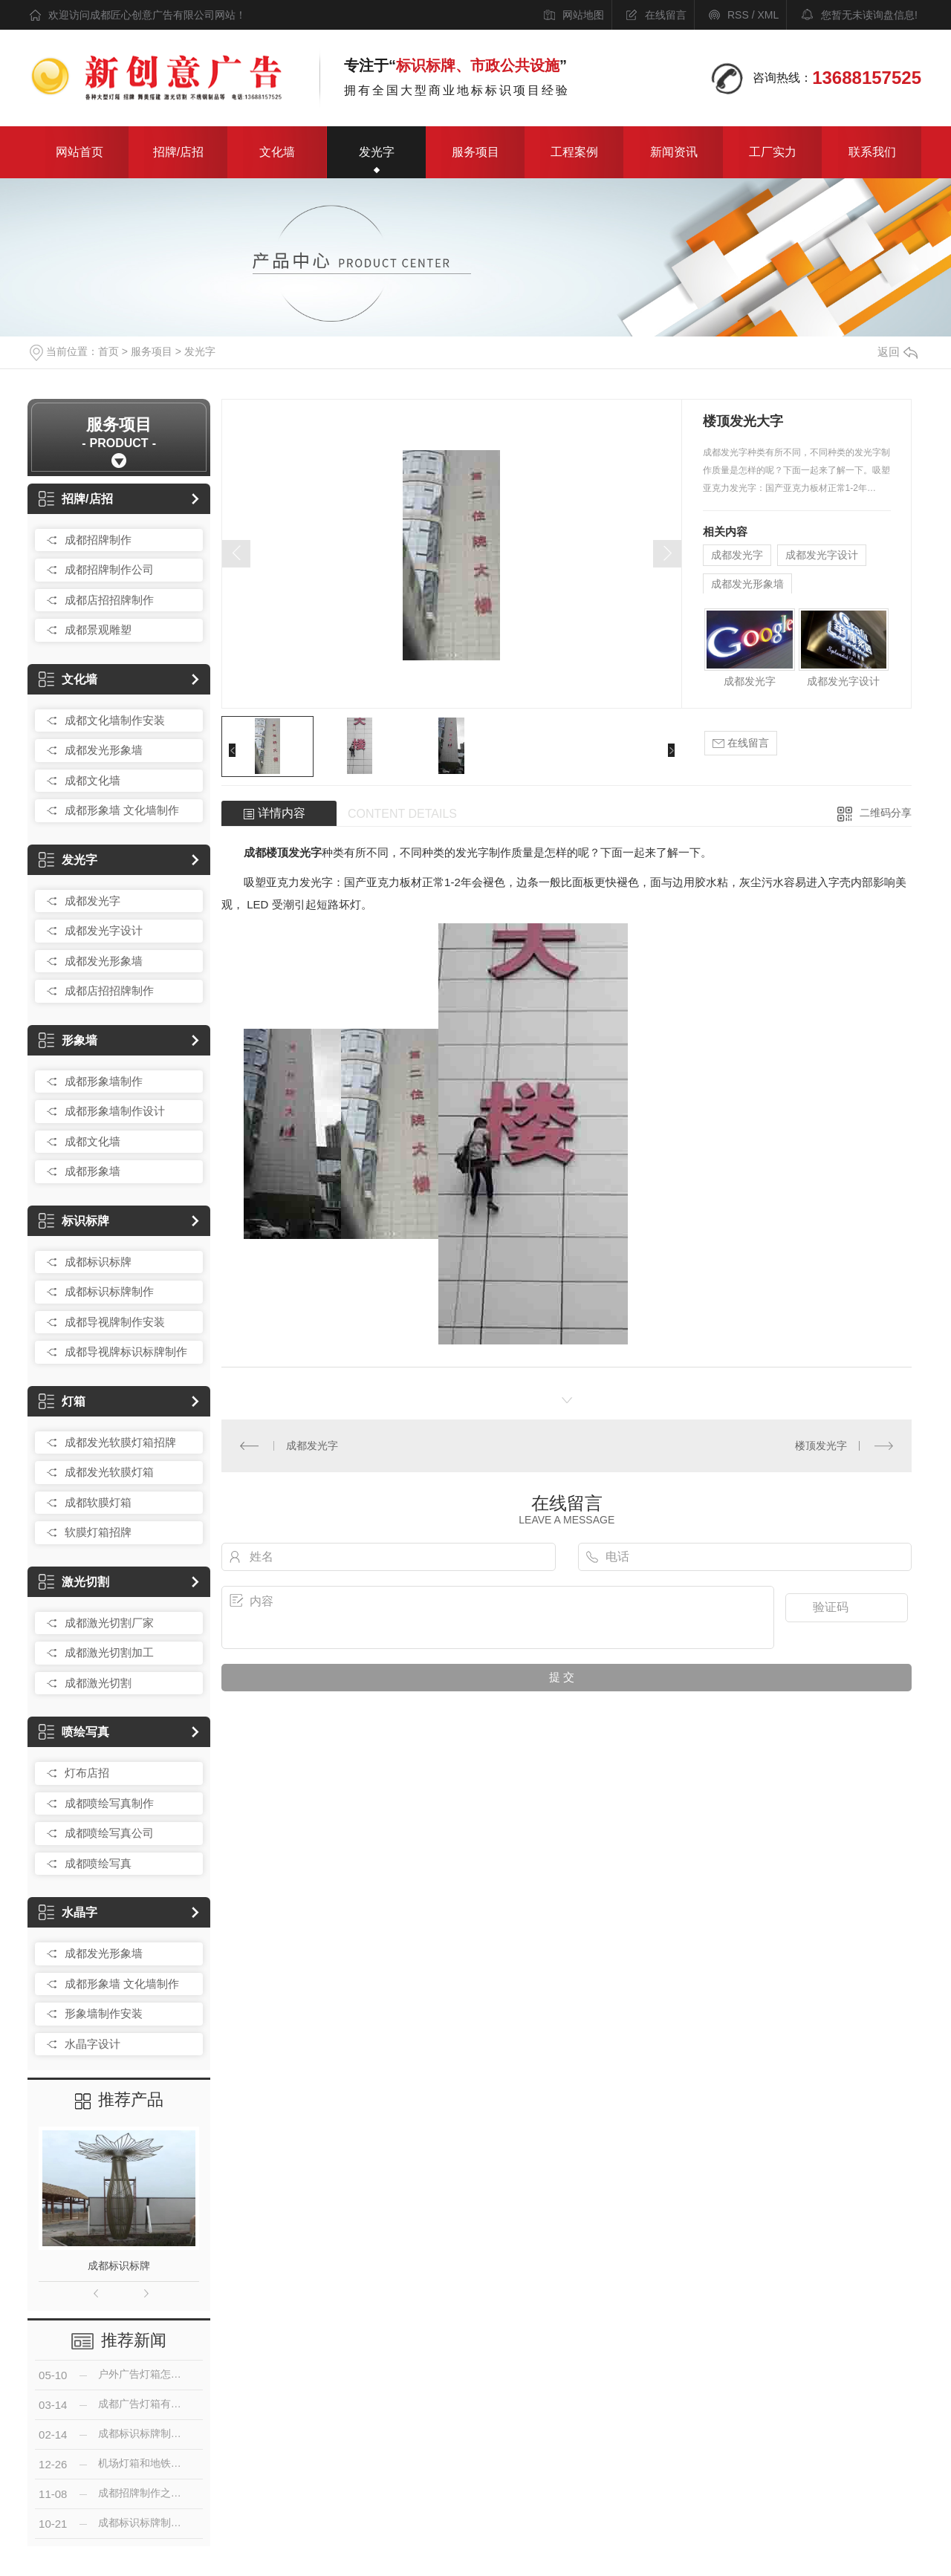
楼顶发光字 (821, 1445)
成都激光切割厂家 (109, 1622)
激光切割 (74, 1581)
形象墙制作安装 (104, 2013)
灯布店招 (87, 1772)
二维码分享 (886, 813)
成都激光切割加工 (109, 1652)
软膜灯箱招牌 (98, 1532)
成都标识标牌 (98, 1261)
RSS (738, 15)
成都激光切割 (98, 1682)
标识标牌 (74, 1220)
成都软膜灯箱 (98, 1502)
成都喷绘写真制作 (109, 1803)
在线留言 (666, 15)
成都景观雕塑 (98, 629)
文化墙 (277, 152)
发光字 (377, 152)
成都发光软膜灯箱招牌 (120, 1442)
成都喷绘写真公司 (109, 1833)
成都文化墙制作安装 (115, 720)
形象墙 (68, 1040)
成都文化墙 (92, 780)
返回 (897, 351)
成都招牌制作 (98, 539)
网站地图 (583, 15)
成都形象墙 (92, 1171)
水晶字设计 (92, 2043)
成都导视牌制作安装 (115, 1321)
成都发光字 (92, 900)
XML (768, 15)
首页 (108, 351)
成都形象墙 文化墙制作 (122, 810)
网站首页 (79, 152)
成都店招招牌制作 (109, 599)
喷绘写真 (74, 1732)
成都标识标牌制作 (109, 1291)
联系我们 (872, 152)
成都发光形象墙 (104, 750)
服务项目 (475, 152)
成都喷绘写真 (98, 1863)
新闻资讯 (674, 152)
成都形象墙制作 (104, 1081)
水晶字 (68, 1912)
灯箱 (62, 1401)
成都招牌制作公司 (109, 569)
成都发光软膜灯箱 (109, 1472)
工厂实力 (772, 152)
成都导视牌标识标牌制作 (126, 1351)
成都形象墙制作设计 (115, 1111)
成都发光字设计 (104, 930)
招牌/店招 (178, 152)
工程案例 (574, 152)
